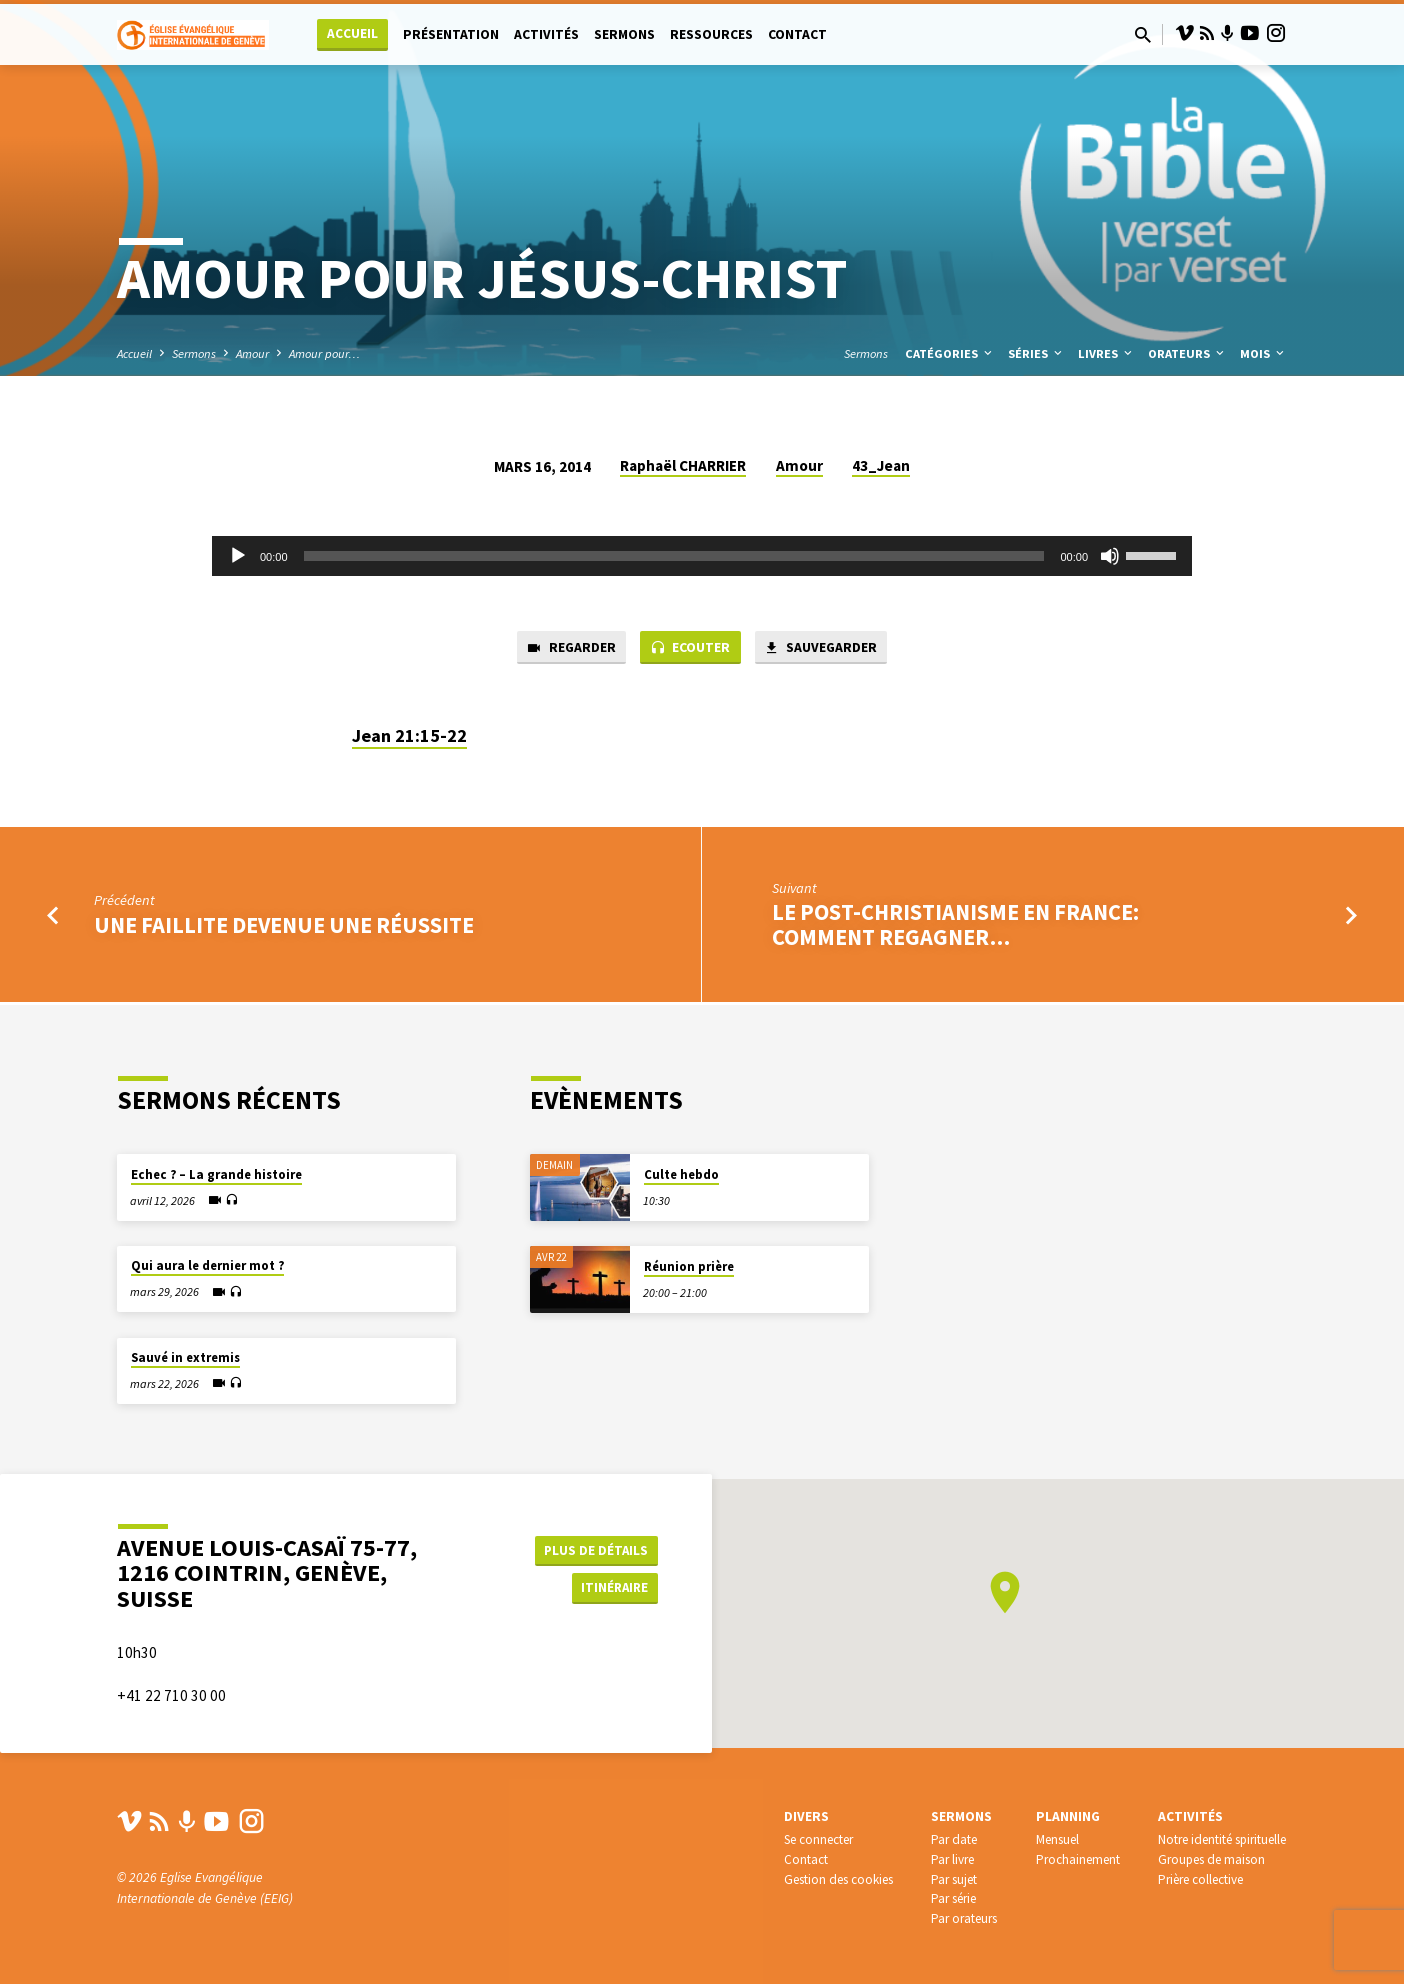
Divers (806, 1816)
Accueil (352, 33)
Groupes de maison (1211, 1859)
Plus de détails (595, 1548)
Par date (954, 1839)
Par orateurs (964, 1918)
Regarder (563, 649)
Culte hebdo (681, 1174)
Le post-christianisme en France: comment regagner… (955, 927)
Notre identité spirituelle (1222, 1839)
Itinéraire (608, 1588)
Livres (1106, 353)
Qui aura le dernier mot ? (207, 1265)
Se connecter (818, 1839)
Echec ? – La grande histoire (216, 1174)
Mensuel (1057, 1839)
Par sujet (954, 1879)
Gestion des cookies (838, 1879)
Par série (953, 1898)
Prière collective (1200, 1879)
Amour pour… (324, 353)
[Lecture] (238, 556)
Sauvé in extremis (185, 1357)
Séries (1036, 353)
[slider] (674, 556)
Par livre (952, 1859)
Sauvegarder (827, 649)
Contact (797, 34)
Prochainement (1078, 1859)
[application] (702, 556)
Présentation (451, 34)
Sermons (624, 34)
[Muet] (1110, 556)
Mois (1263, 353)
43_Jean (881, 465)
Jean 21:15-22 (409, 737)
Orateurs (1187, 353)
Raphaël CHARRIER (683, 465)
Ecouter (689, 649)
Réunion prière (689, 1266)
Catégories (950, 353)
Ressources (711, 34)
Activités (546, 34)
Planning (1068, 1816)
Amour (252, 353)
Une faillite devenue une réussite (284, 927)
